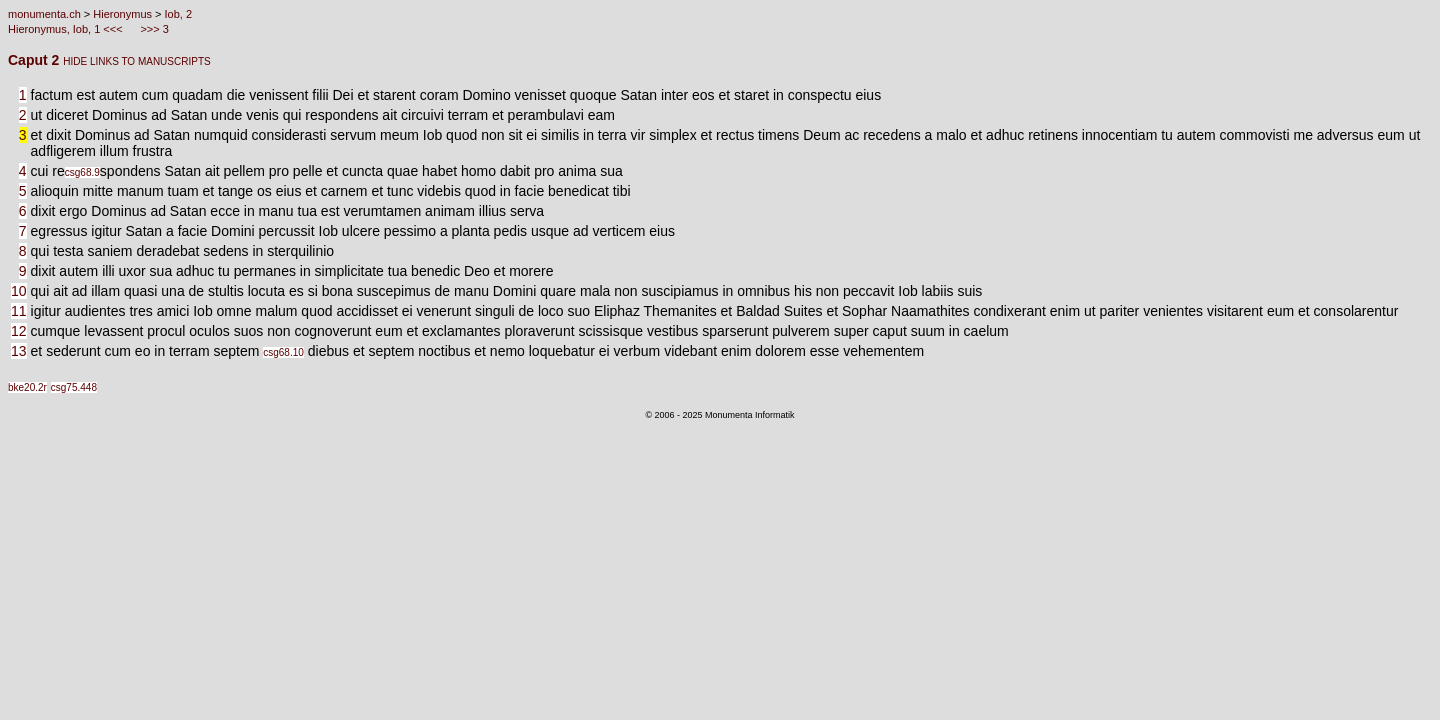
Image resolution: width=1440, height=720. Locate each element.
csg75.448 (74, 387)
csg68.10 (283, 352)
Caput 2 (35, 60)
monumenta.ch (44, 14)
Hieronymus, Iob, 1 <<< (67, 29)
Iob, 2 (179, 14)
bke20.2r (27, 387)
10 (19, 291)
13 (19, 351)
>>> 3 (153, 29)
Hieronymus (122, 14)
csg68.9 (82, 172)
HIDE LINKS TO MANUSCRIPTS (136, 61)
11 (19, 311)
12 (19, 331)
